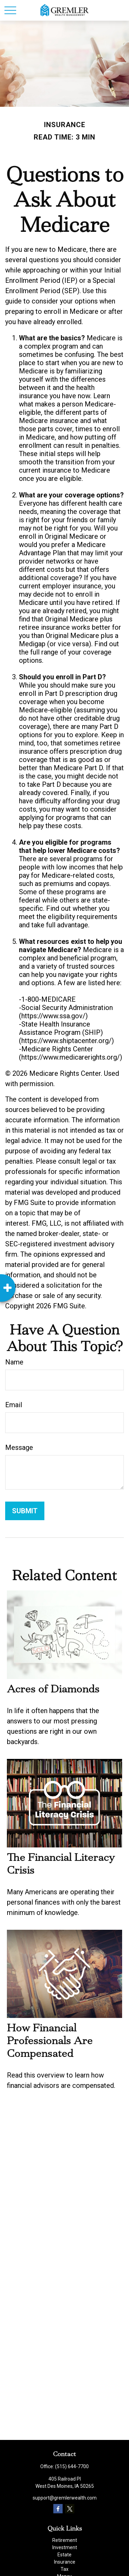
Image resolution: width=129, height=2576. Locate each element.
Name (14, 1362)
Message (19, 1447)
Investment (64, 2547)
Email (13, 1405)
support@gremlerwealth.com (65, 2498)
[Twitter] (69, 2508)
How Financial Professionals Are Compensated (50, 2040)
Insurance (64, 2562)
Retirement (64, 2540)
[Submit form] (24, 1511)
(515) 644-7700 (72, 2466)
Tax (64, 2569)
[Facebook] (58, 2508)
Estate (64, 2554)
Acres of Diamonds (53, 1688)
